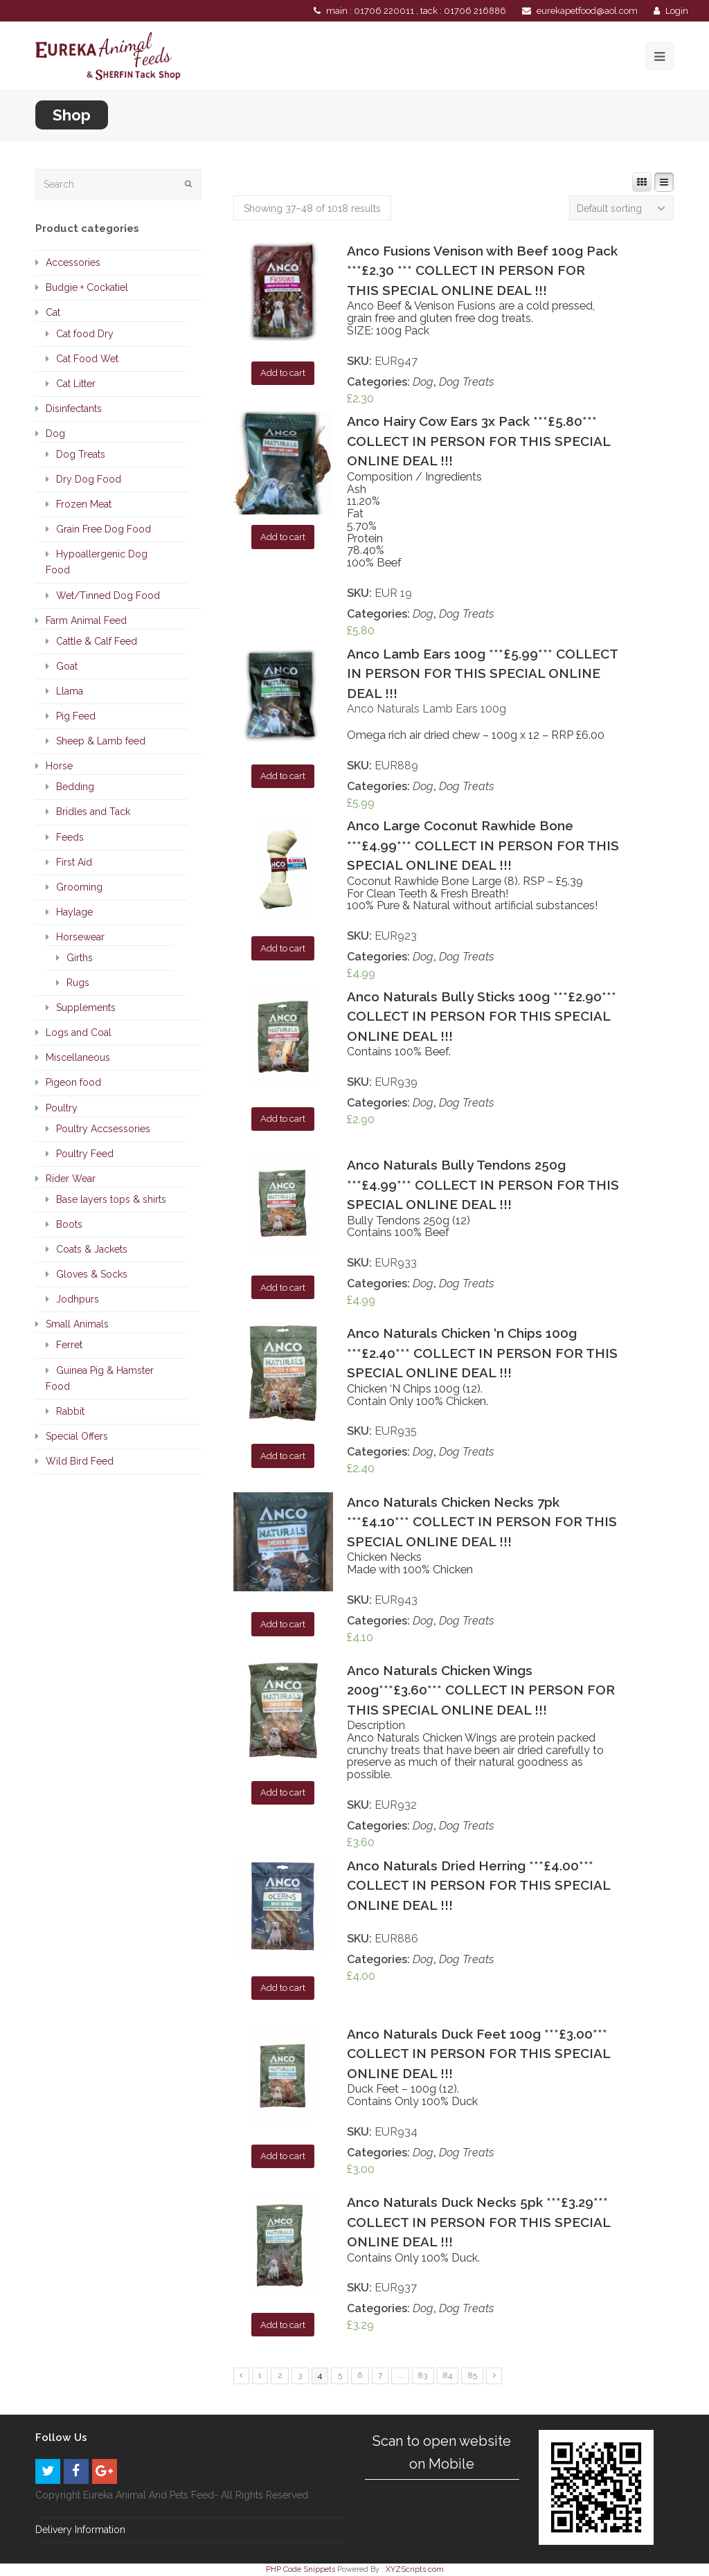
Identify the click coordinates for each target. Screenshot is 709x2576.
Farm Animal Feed (86, 620)
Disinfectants (74, 408)
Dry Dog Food (88, 479)
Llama (69, 691)
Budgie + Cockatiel (87, 287)
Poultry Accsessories (103, 1128)
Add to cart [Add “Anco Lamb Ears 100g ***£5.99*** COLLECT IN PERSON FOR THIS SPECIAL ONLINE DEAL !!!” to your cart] (282, 776)
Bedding (75, 786)
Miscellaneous (78, 1057)
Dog (423, 381)
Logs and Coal (78, 1032)
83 (422, 2375)
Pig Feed (76, 716)
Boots (69, 1224)
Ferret (69, 1344)
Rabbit (70, 1411)
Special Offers (77, 1436)
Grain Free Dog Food (103, 529)
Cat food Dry (85, 333)
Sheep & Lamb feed (100, 740)
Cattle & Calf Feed (96, 641)
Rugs (77, 982)
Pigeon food (73, 1082)
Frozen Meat (83, 504)
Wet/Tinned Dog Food (108, 595)
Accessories (73, 262)
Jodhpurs (77, 1299)
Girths (79, 957)
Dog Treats (466, 381)
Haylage (74, 912)
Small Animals (77, 1324)
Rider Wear (71, 1178)
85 (472, 2375)
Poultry (62, 1107)
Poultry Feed (85, 1153)
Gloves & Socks (91, 1274)
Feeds (70, 837)
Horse (59, 765)
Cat (53, 312)
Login (676, 11)
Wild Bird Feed (80, 1461)
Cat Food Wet (87, 358)
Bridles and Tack (93, 811)
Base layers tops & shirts (111, 1199)
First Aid (74, 862)
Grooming (79, 887)
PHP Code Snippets (300, 2569)
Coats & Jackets (91, 1249)
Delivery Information (80, 2529)
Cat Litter (76, 383)
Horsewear (80, 936)
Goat (67, 666)
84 (447, 2375)
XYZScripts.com (415, 2569)
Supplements (86, 1007)
